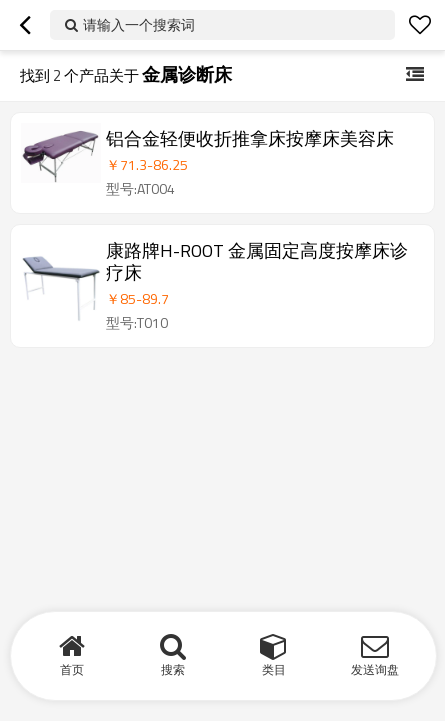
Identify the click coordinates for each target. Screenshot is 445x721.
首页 (72, 669)
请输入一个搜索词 (139, 24)
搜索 (173, 669)
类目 (274, 669)
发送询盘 (375, 669)
